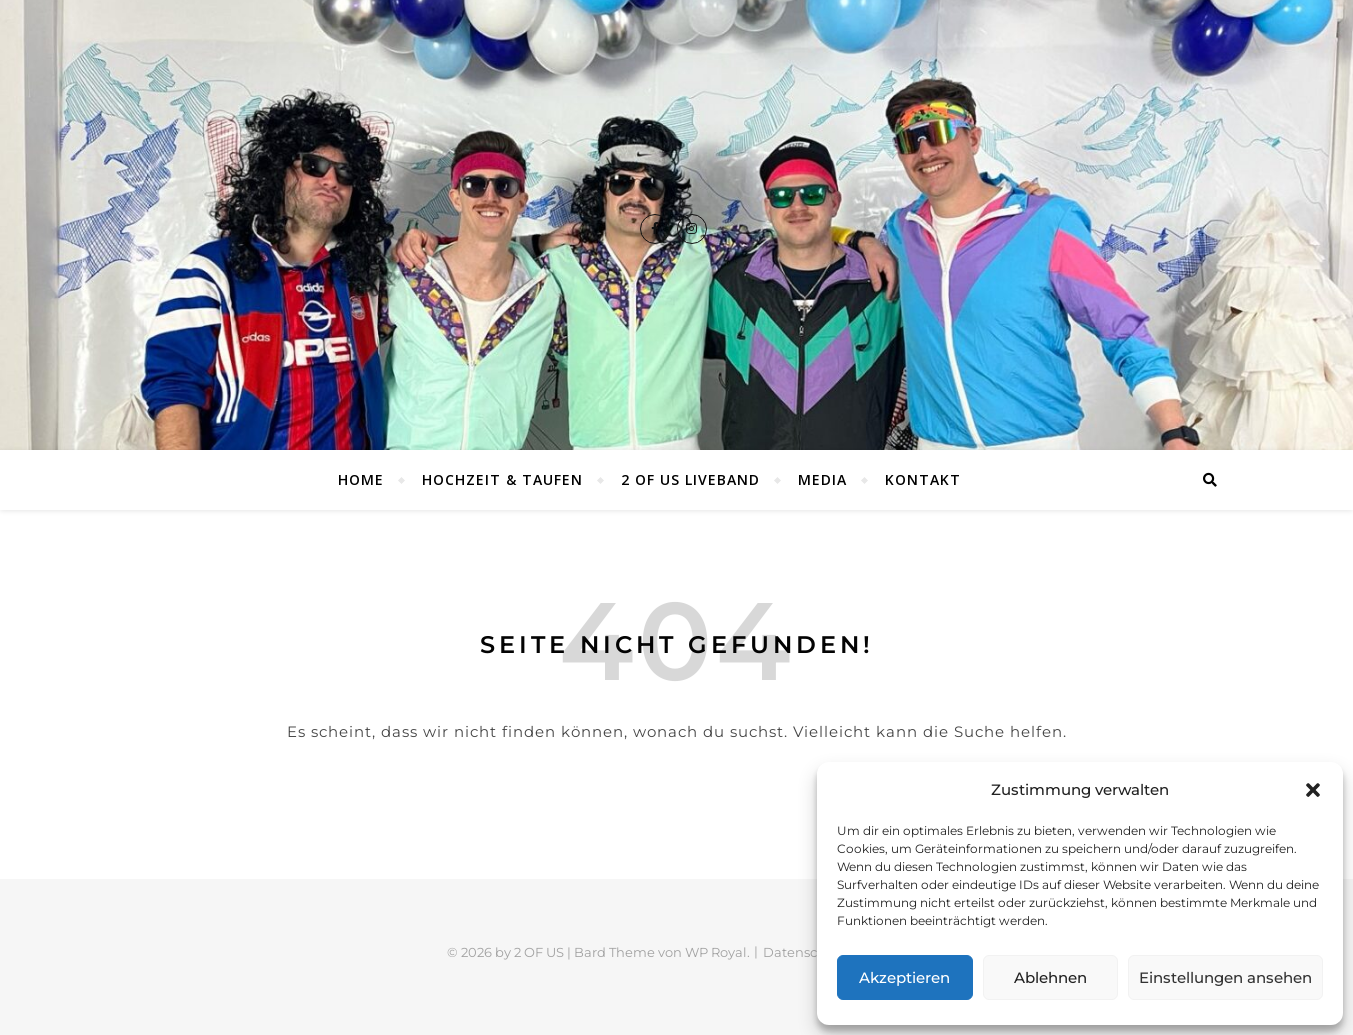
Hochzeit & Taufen (502, 479)
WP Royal (716, 952)
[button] (1313, 790)
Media (822, 479)
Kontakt (923, 479)
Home (361, 479)
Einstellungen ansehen (1225, 977)
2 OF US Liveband (690, 479)
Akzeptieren (904, 977)
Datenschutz (805, 952)
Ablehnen (1050, 977)
